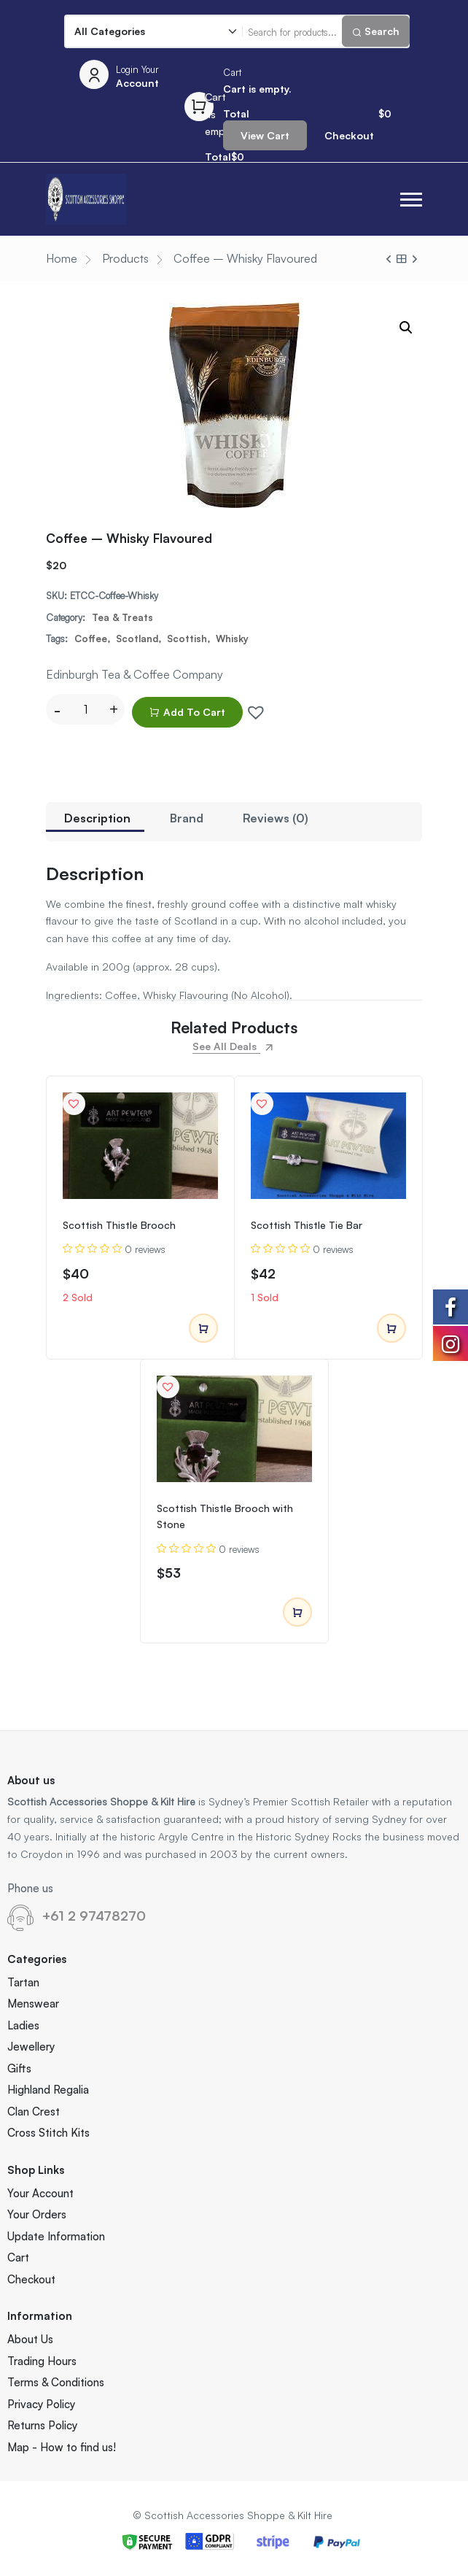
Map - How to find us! (61, 2447)
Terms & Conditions (55, 2382)
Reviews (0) (275, 818)
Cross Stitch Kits (48, 2133)
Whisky (232, 638)
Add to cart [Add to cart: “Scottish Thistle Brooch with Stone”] (297, 1613)
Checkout (349, 135)
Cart (18, 2257)
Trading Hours (42, 2361)
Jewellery (31, 2047)
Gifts (19, 2068)
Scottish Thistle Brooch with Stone (225, 1516)
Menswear (33, 2003)
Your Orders (36, 2214)
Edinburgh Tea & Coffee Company (134, 674)
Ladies (23, 2025)
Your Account (40, 2193)
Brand (186, 818)
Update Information (56, 2236)
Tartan (23, 1982)
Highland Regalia (48, 2090)
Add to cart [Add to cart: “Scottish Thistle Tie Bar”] (391, 1329)
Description (97, 818)
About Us (30, 2339)
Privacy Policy (41, 2404)
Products (125, 258)
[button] (411, 199)
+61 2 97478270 (94, 1916)
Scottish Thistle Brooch (119, 1225)
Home (61, 258)
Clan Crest (33, 2111)
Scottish (187, 638)
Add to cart (187, 712)
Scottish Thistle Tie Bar (306, 1225)
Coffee (90, 638)
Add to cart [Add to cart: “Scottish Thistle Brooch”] (203, 1329)
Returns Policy (42, 2425)
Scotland (137, 638)
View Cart (265, 135)
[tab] (97, 821)
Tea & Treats (122, 617)
